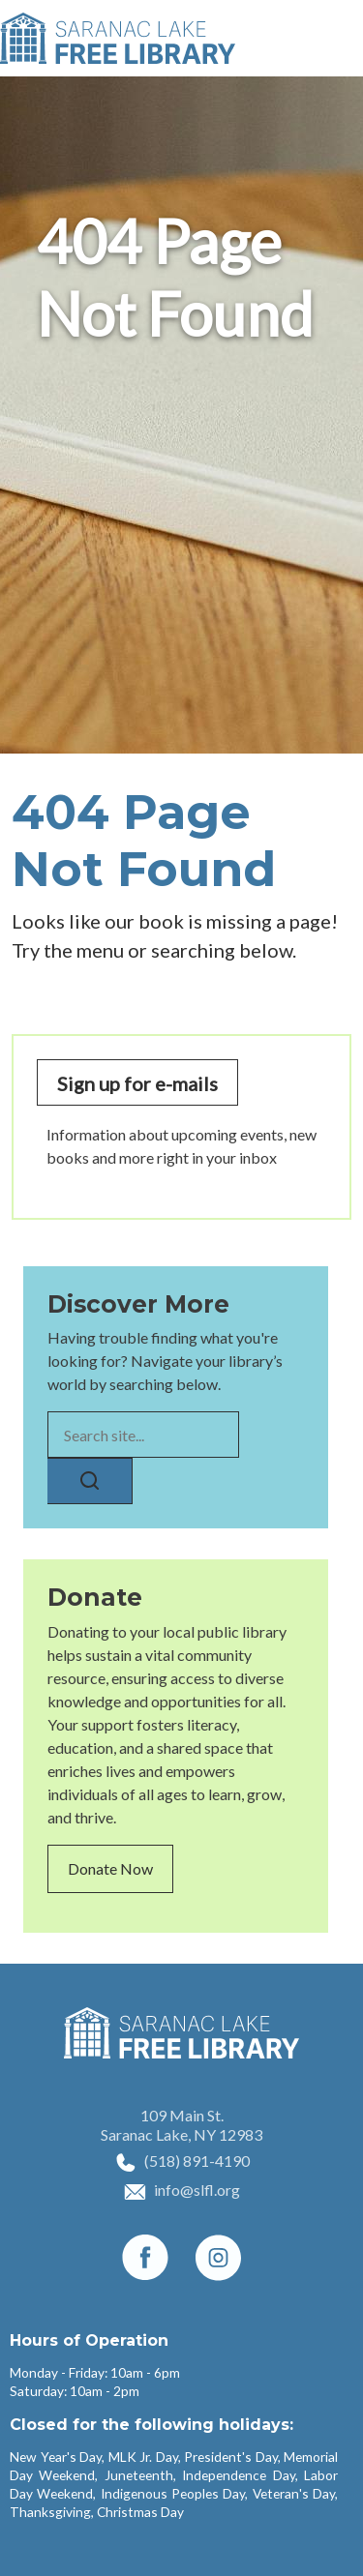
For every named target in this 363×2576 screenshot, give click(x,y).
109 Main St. (182, 2115)
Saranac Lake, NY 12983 (181, 2134)
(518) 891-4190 (197, 2160)
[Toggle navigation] (337, 38)
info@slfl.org (197, 2189)
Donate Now (110, 1868)
